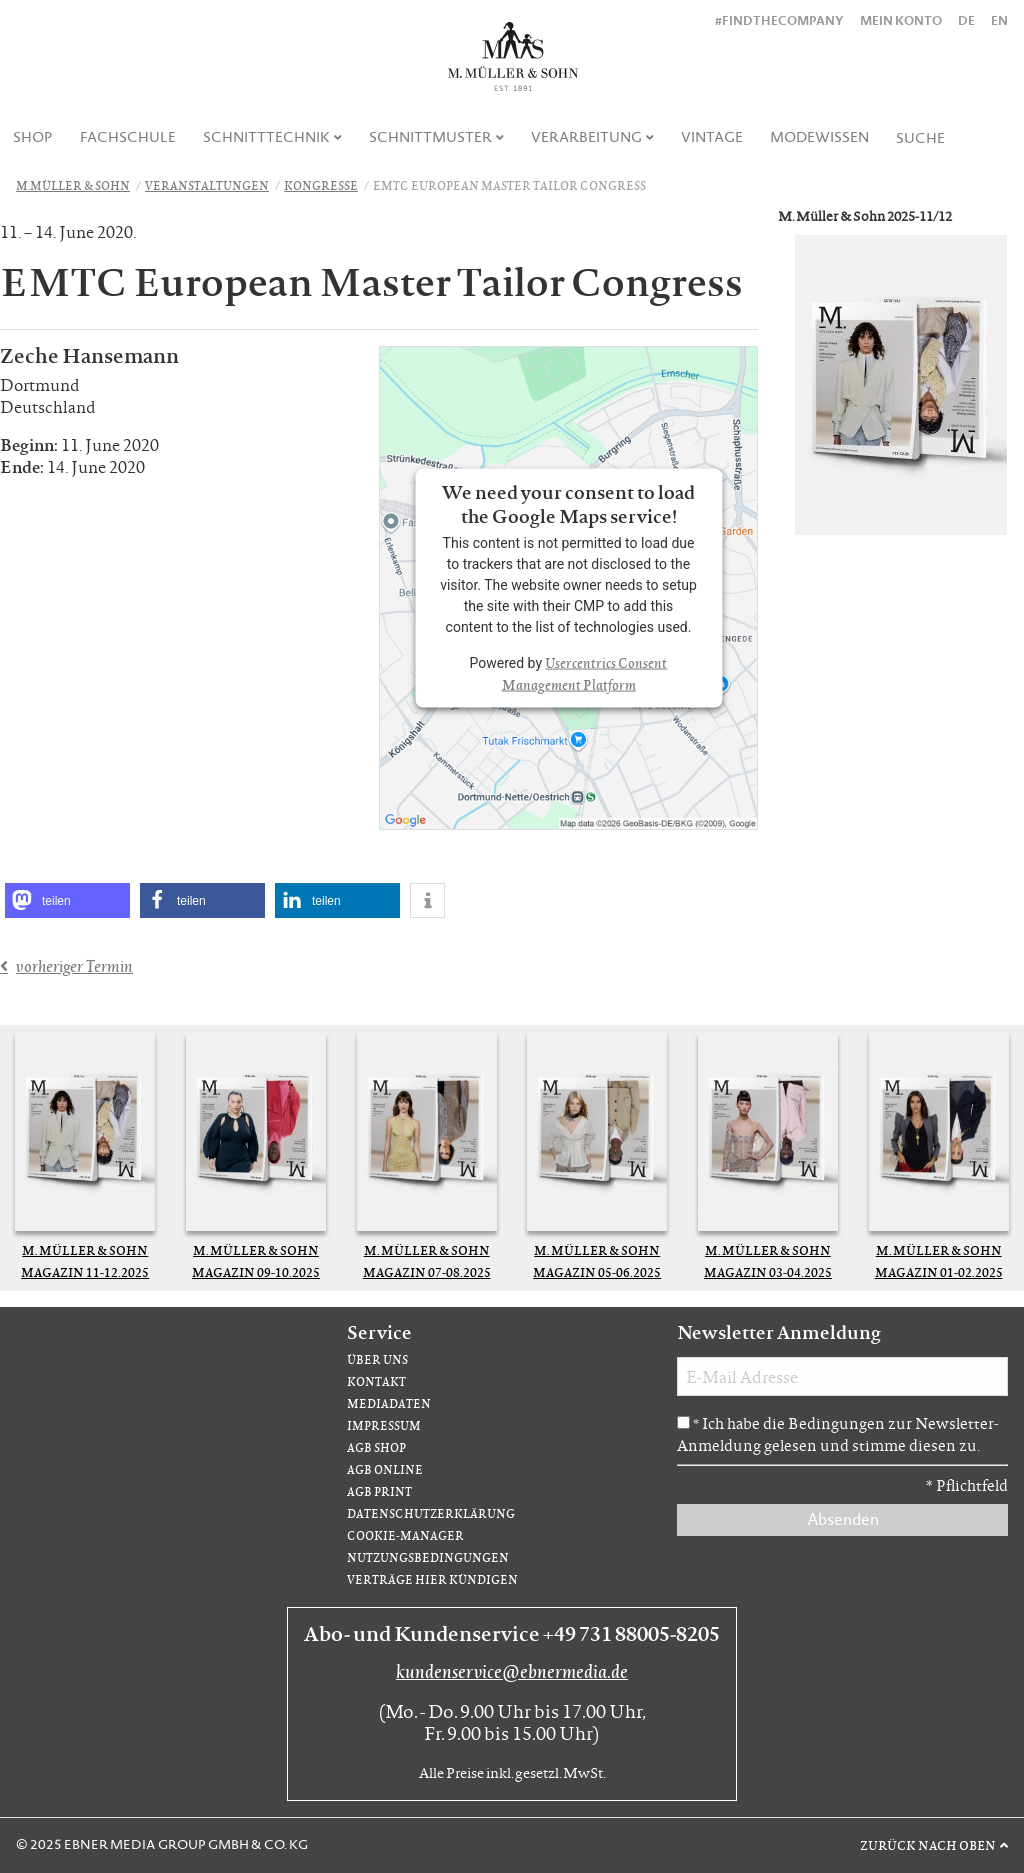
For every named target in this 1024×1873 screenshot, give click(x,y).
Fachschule (128, 137)
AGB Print (379, 1491)
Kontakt (376, 1381)
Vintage (712, 137)
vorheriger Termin (74, 966)
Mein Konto (901, 20)
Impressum (384, 1425)
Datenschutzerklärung (431, 1513)
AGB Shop (376, 1447)
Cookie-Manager (405, 1535)
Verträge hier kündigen (432, 1579)
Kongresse (321, 185)
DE (966, 20)
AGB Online (385, 1469)
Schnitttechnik (266, 137)
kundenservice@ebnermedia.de (512, 1671)
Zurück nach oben (928, 1845)
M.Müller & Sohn (73, 185)
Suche (920, 138)
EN (999, 20)
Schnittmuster (430, 137)
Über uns (377, 1359)
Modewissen (819, 137)
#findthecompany (779, 20)
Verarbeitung (586, 137)
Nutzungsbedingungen (428, 1557)
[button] (67, 900)
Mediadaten (389, 1403)
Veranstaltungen (207, 185)
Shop (33, 137)
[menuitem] (33, 137)
